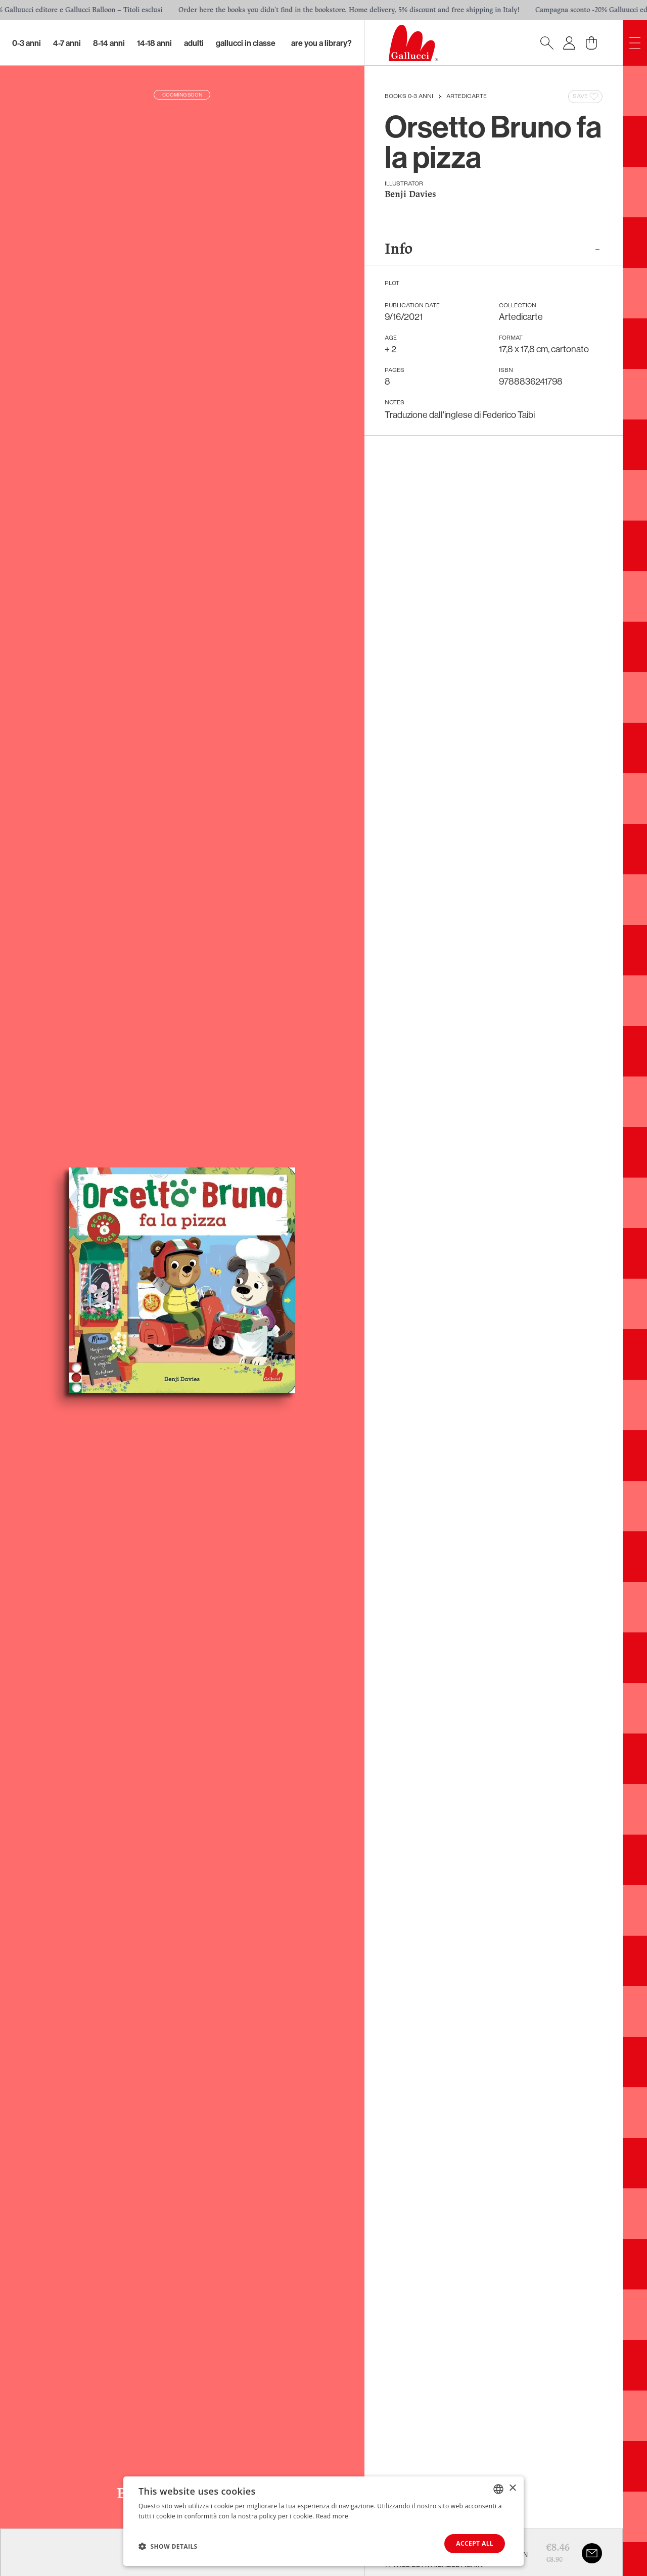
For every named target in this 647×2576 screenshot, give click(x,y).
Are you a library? (321, 43)
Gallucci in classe (245, 43)
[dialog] (323, 2521)
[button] (168, 2546)
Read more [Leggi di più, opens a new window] (332, 2516)
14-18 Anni (154, 43)
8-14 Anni (109, 43)
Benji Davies (410, 195)
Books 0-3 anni (409, 96)
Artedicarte (466, 96)
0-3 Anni (26, 43)
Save (586, 96)
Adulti (194, 43)
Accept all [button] (474, 2543)
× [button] (512, 2488)
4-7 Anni (67, 43)
